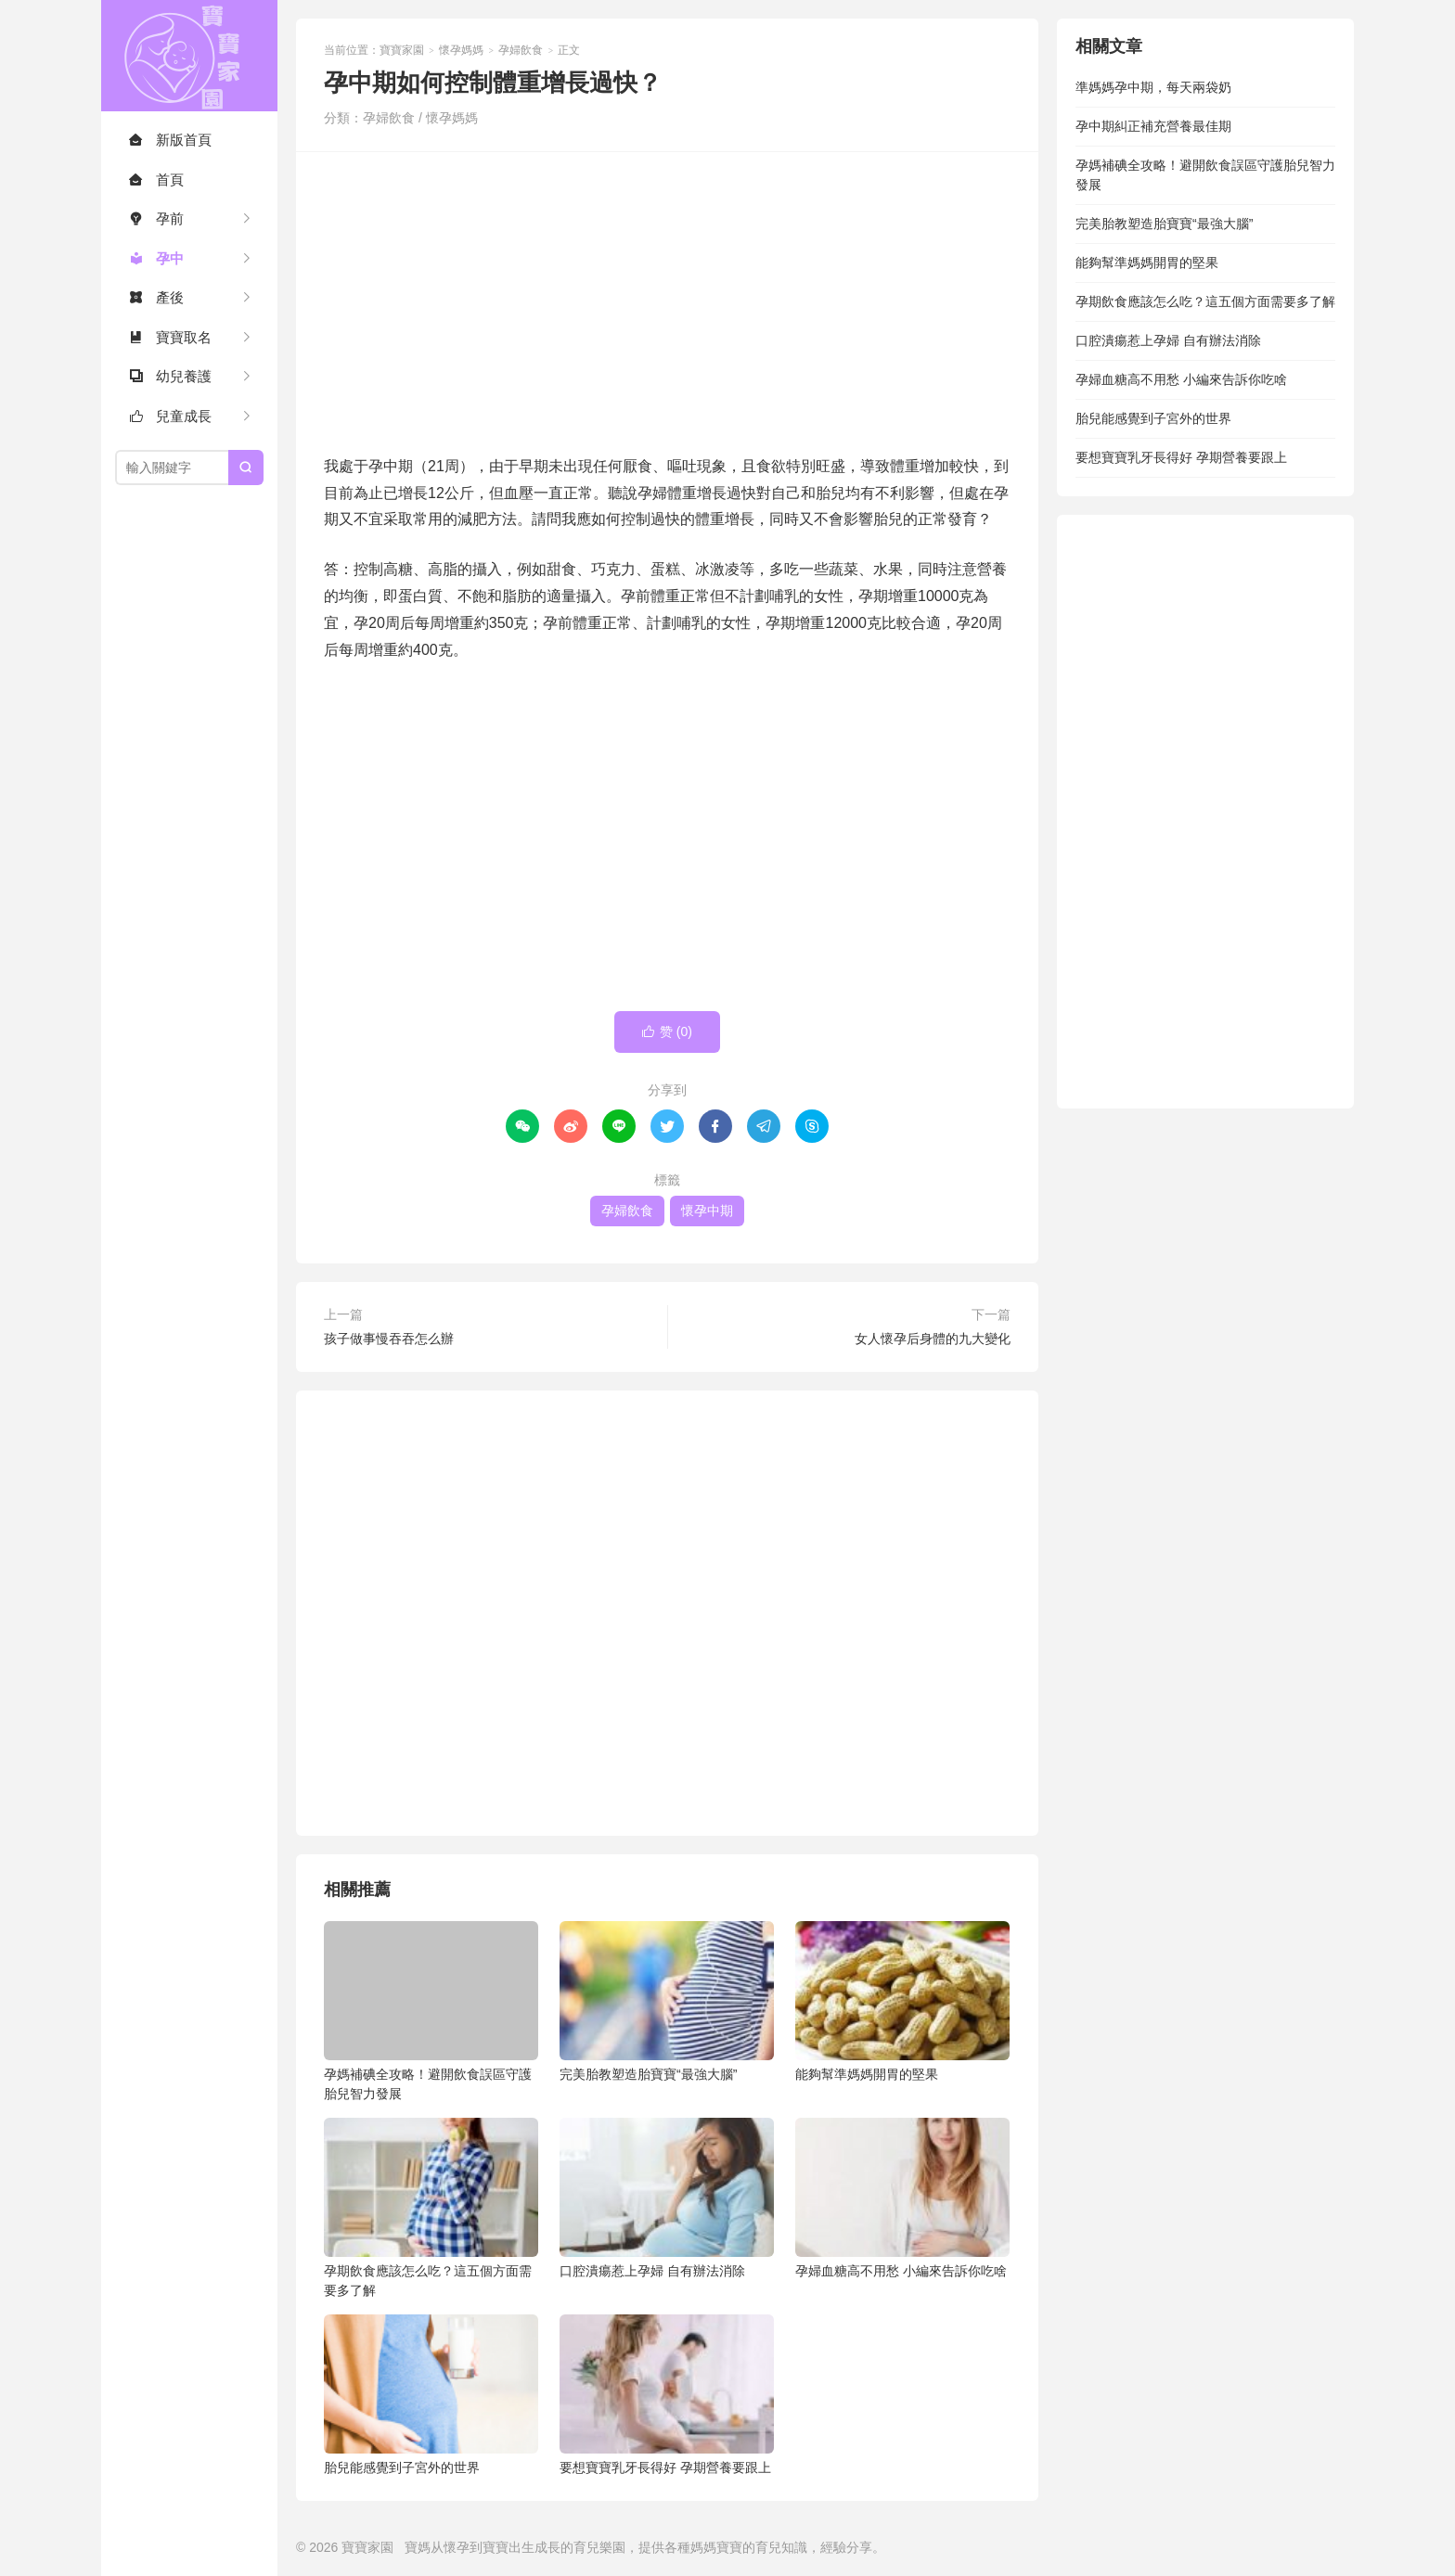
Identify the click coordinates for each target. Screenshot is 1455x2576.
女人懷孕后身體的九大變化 (933, 1338)
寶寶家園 (189, 55)
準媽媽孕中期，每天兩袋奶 (1153, 87)
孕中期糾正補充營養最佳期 (1153, 126)
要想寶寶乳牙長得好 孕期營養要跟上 (667, 2394)
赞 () (667, 1032)
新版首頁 (170, 139)
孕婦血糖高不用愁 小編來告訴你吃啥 (902, 2198)
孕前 (156, 218)
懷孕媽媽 (461, 50)
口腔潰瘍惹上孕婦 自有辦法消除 (667, 2198)
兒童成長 (170, 416)
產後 (156, 297)
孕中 (156, 258)
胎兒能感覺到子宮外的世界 (431, 2394)
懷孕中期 (707, 1210)
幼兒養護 (170, 376)
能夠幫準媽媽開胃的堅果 (902, 2001)
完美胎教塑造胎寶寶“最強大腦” (667, 2001)
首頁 (156, 179)
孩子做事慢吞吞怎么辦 (389, 1338)
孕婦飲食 (520, 50)
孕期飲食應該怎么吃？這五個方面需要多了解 (431, 2208)
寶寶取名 (170, 337)
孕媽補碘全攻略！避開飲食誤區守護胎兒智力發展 (431, 2011)
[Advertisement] (667, 300)
